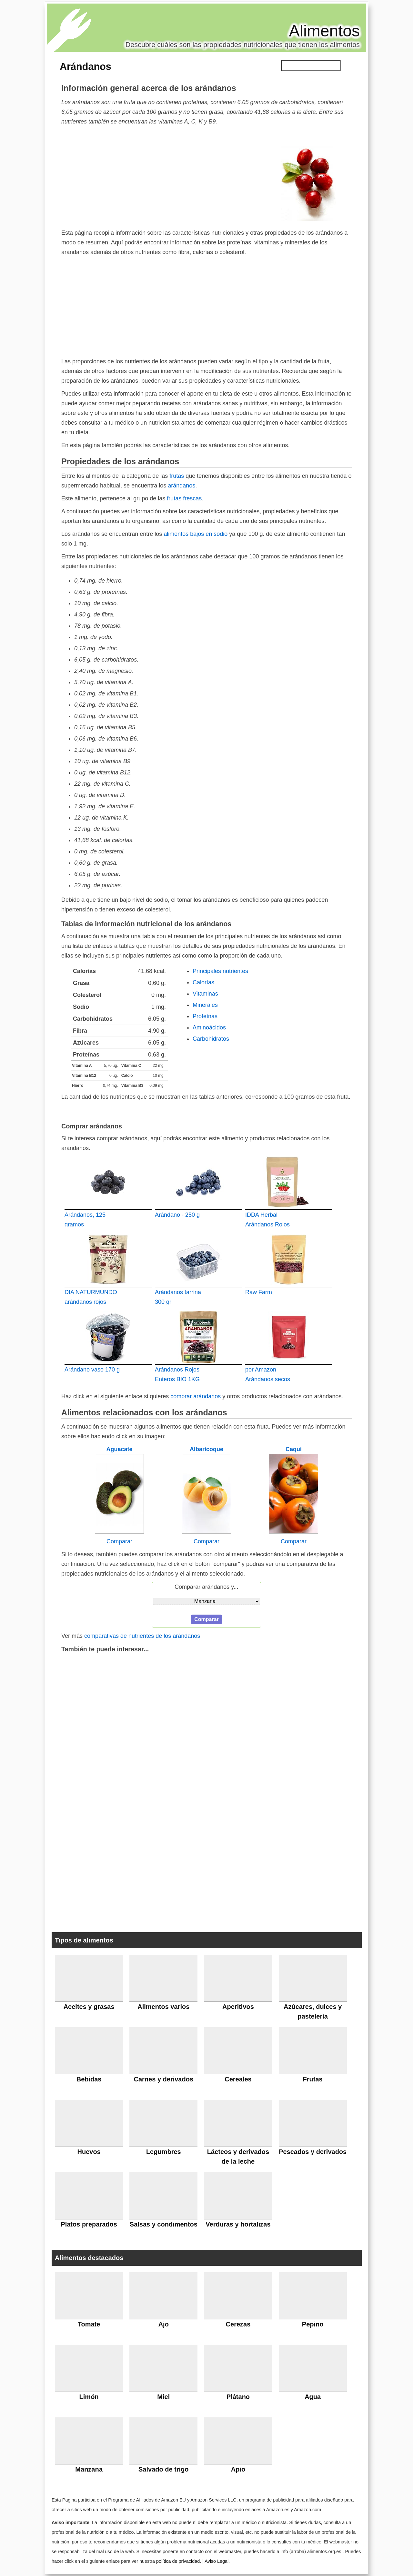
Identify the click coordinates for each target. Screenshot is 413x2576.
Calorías (203, 982)
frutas (176, 476)
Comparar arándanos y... (206, 1587)
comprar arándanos (195, 1396)
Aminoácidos (209, 1027)
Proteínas (205, 1016)
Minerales (205, 1005)
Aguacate (119, 1449)
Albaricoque (206, 1449)
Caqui (294, 1449)
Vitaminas (205, 993)
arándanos (181, 485)
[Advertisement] (161, 177)
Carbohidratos (211, 1039)
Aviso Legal (216, 2561)
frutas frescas (184, 498)
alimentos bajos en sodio (195, 534)
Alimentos (324, 31)
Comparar (119, 1541)
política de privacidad (178, 2561)
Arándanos (85, 66)
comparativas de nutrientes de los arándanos (142, 1636)
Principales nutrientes (220, 971)
